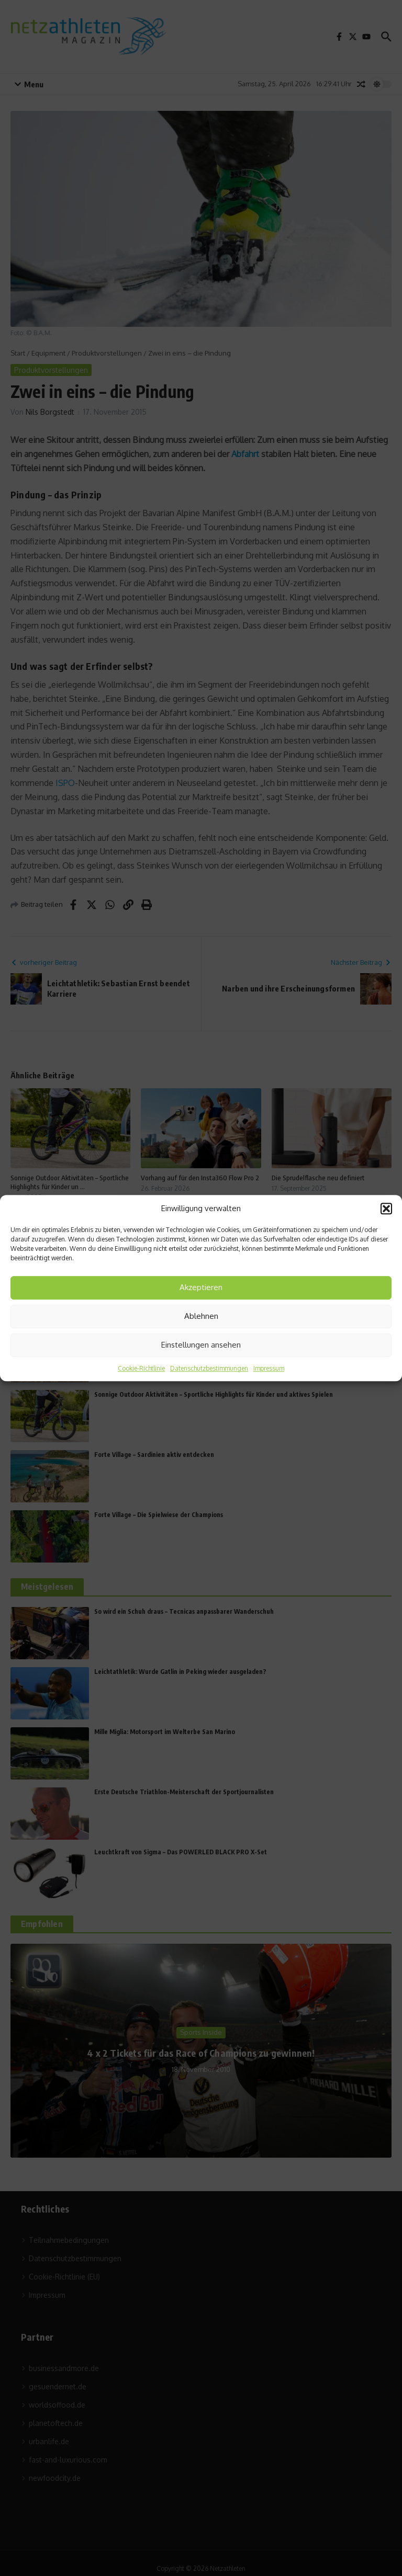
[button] (386, 1209)
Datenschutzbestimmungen (209, 1368)
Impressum (268, 1368)
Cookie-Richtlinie (141, 1368)
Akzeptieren (201, 1287)
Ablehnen (201, 1316)
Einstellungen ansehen (201, 1345)
